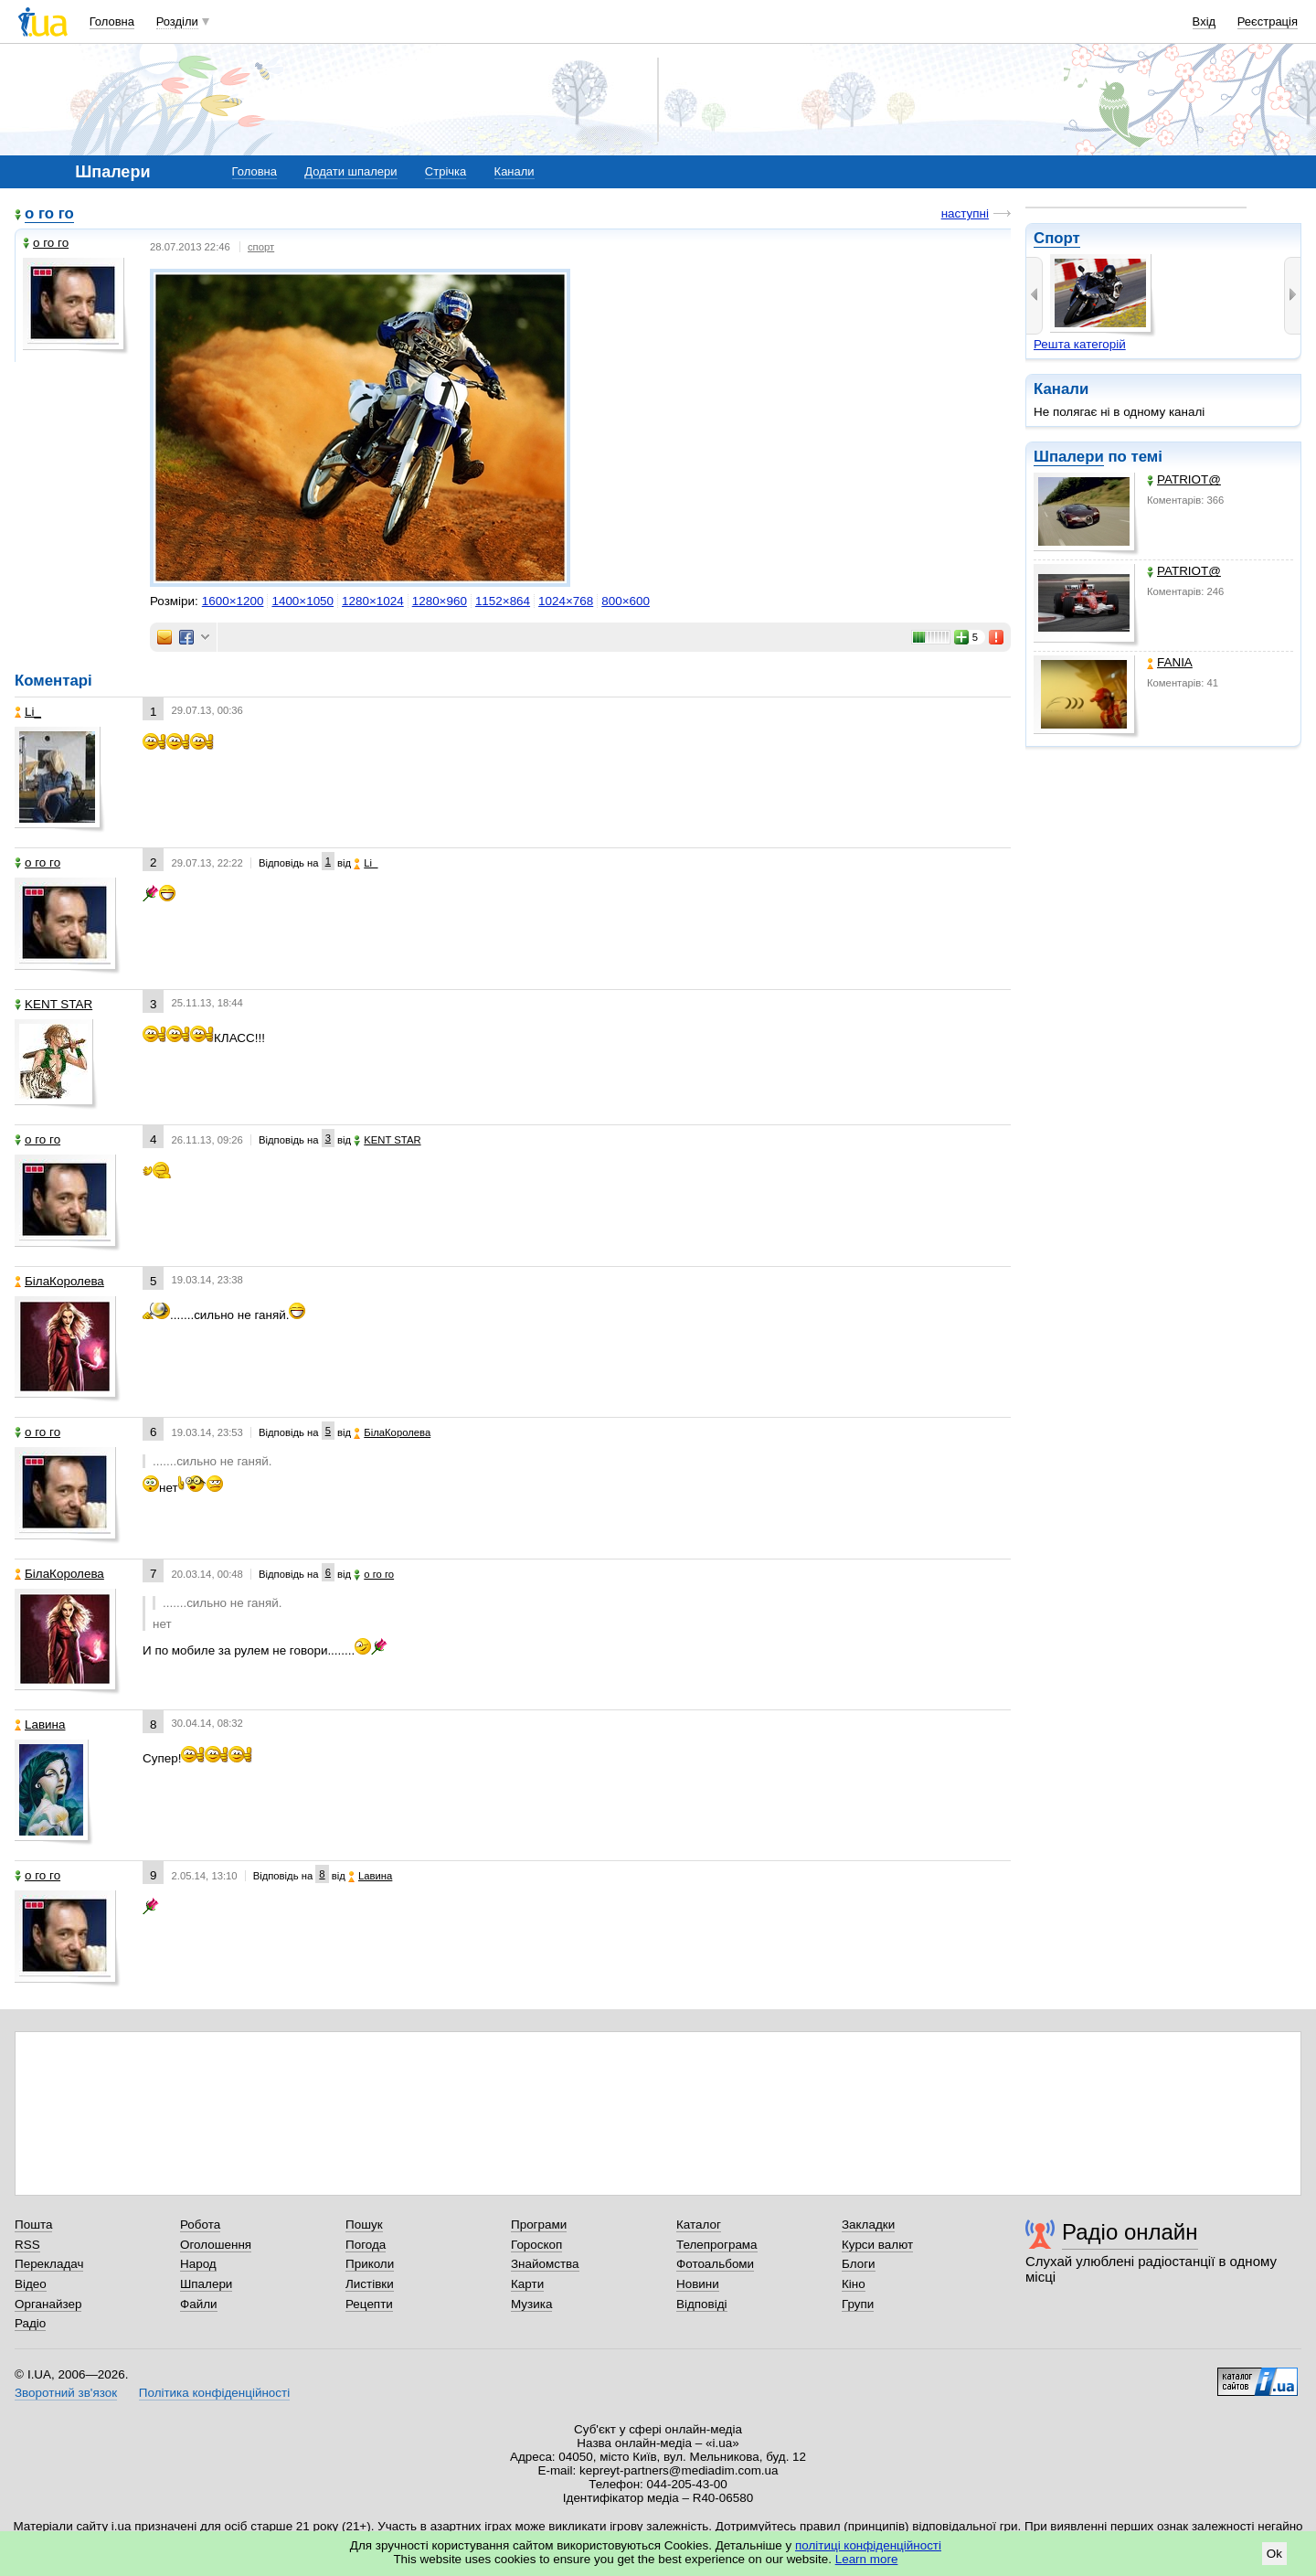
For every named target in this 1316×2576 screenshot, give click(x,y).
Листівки (369, 2284)
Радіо (30, 2323)
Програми (539, 2224)
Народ (198, 2264)
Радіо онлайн (1130, 2231)
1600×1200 (233, 601)
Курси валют (877, 2244)
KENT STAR (53, 1004)
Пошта (33, 2224)
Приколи (369, 2264)
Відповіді (701, 2304)
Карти (527, 2284)
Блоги (859, 2264)
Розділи (177, 21)
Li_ (28, 712)
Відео (31, 2284)
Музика (531, 2304)
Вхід (1204, 21)
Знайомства (545, 2264)
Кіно (853, 2284)
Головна (112, 21)
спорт (261, 246)
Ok (1274, 2553)
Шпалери (1069, 456)
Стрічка (445, 171)
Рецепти (369, 2304)
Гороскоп (536, 2244)
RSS (27, 2244)
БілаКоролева (59, 1281)
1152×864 (502, 601)
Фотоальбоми (715, 2264)
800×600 (625, 601)
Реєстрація (1267, 21)
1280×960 (439, 601)
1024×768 (565, 601)
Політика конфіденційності (214, 2393)
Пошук (364, 2224)
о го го (49, 213)
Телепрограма (717, 2244)
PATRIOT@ (1184, 479)
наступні (965, 213)
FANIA (1170, 662)
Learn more (866, 2559)
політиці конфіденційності (868, 2545)
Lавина (40, 1724)
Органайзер (48, 2304)
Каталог (698, 2224)
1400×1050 (302, 601)
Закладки (868, 2224)
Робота (200, 2224)
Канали (514, 171)
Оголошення (215, 2244)
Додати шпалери (350, 171)
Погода (365, 2244)
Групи (858, 2304)
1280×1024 (373, 601)
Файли (199, 2304)
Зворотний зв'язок (66, 2393)
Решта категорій (1080, 344)
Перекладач (49, 2264)
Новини (697, 2284)
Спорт (1057, 238)
